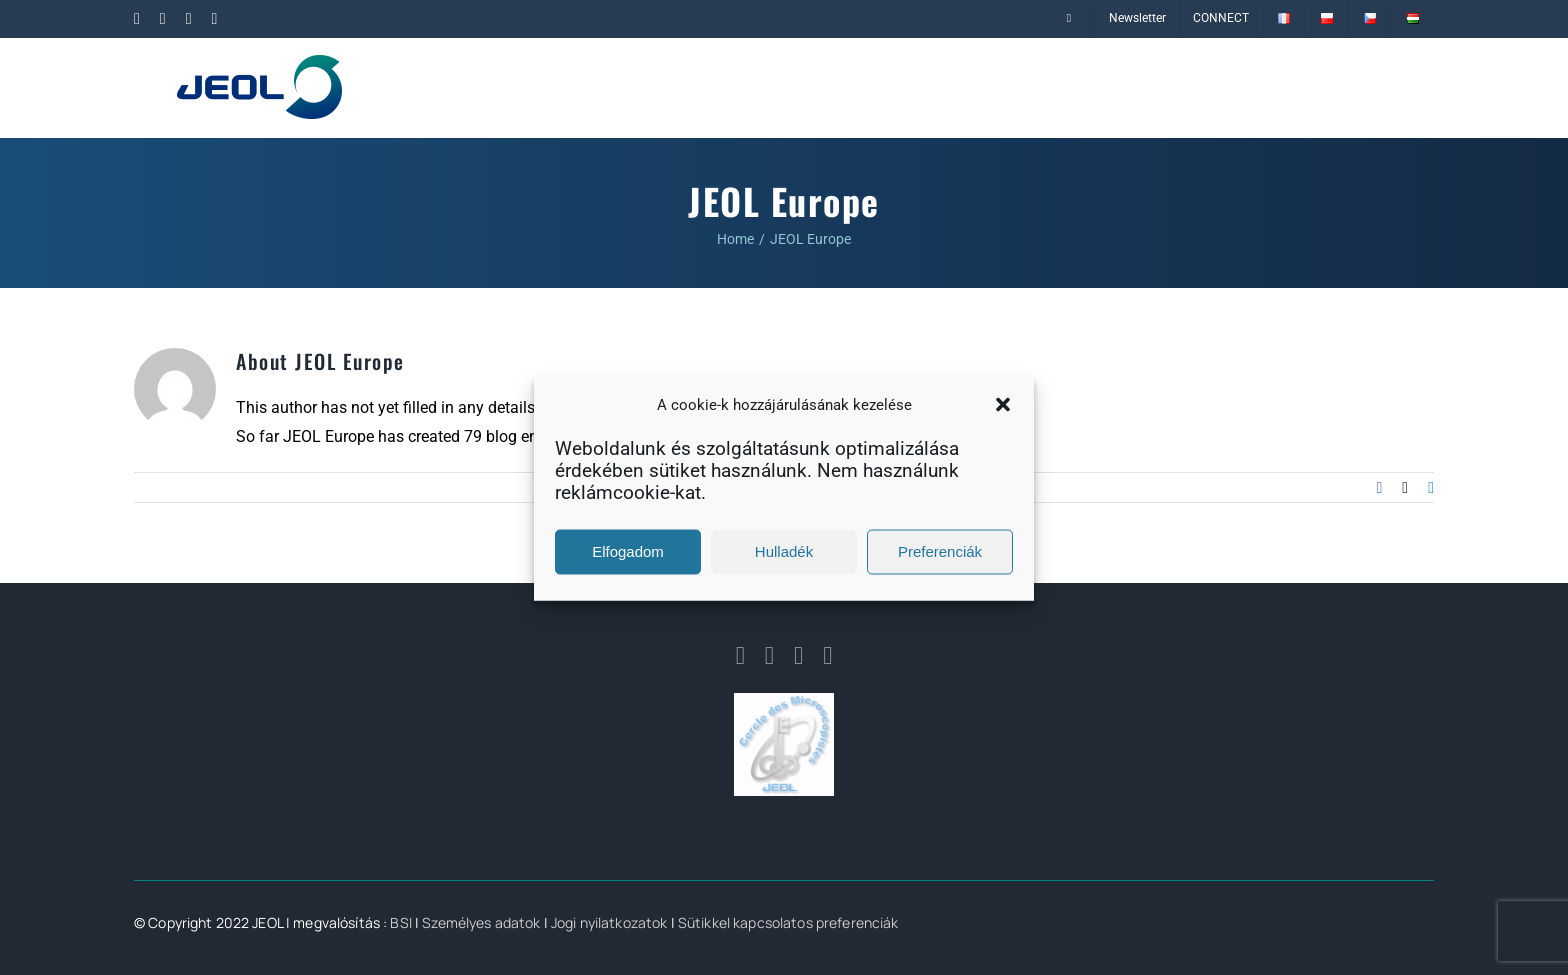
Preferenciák (940, 551)
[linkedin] (769, 655)
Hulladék (784, 551)
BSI (400, 922)
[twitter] (798, 655)
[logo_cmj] (784, 700)
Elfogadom (628, 551)
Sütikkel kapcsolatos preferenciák (788, 922)
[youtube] (827, 655)
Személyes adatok (481, 922)
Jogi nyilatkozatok (609, 922)
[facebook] (740, 655)
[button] (1003, 405)
